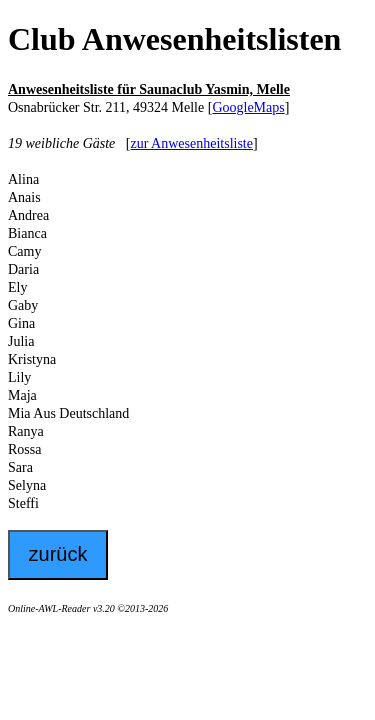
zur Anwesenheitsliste (191, 143)
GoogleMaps (248, 107)
